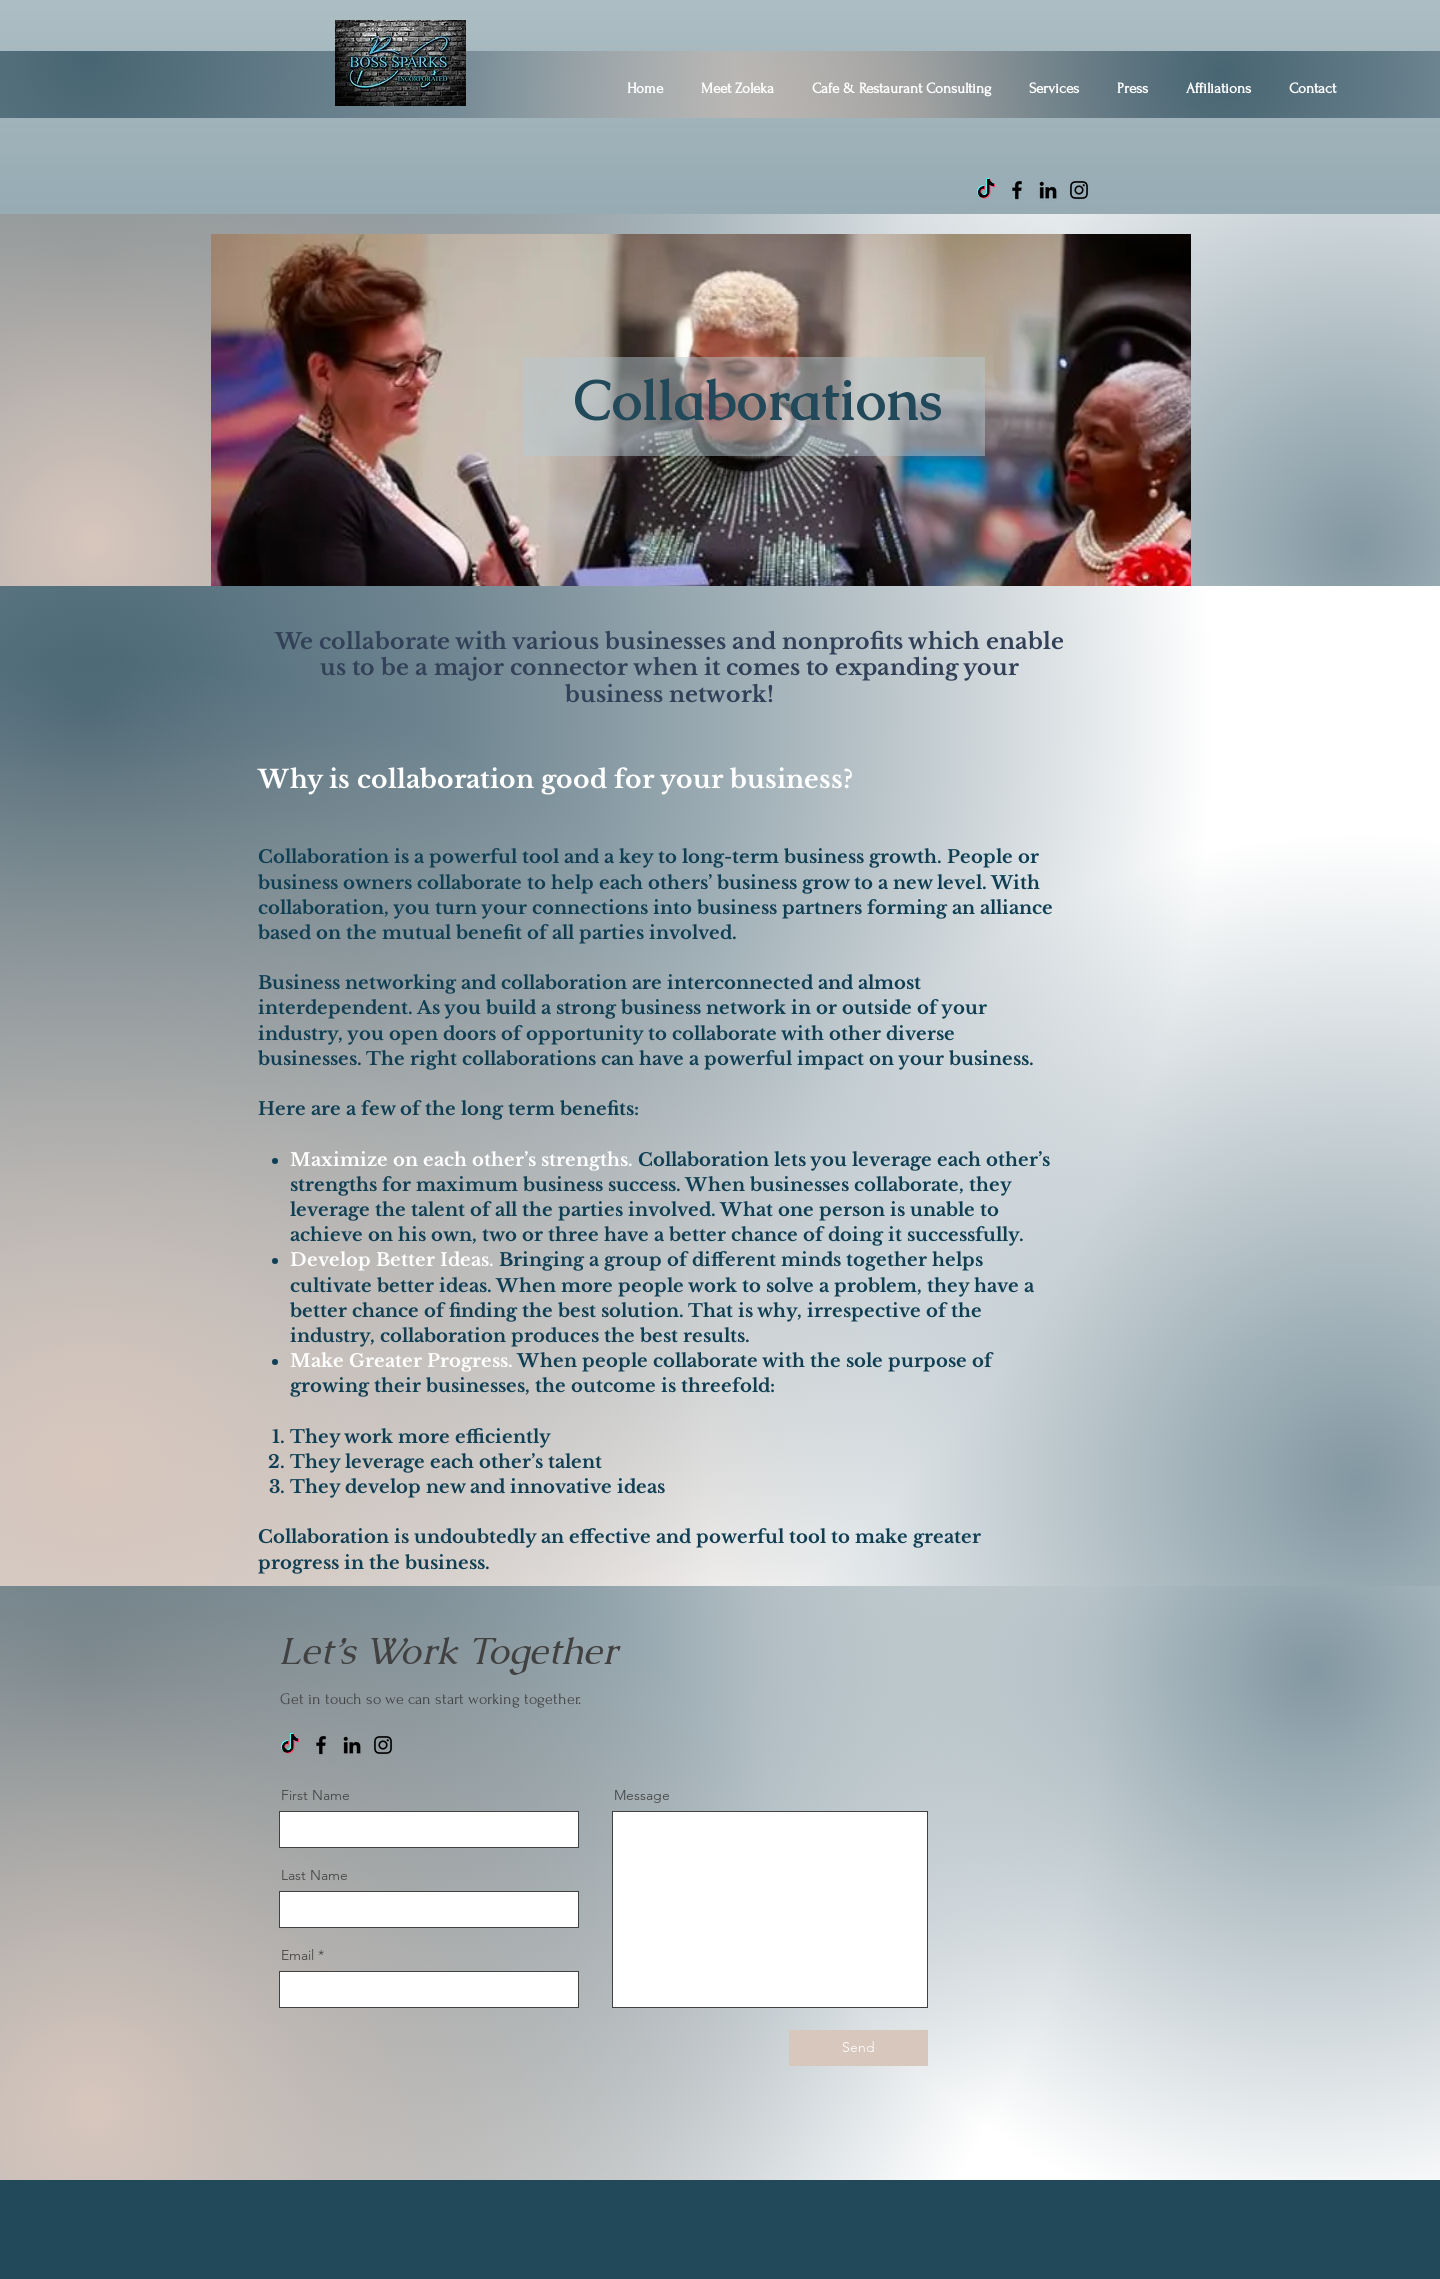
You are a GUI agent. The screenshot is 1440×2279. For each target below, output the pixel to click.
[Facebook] (1017, 190)
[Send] (858, 2048)
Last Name (314, 1875)
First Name (315, 1795)
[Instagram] (1079, 190)
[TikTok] (986, 190)
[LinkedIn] (1048, 190)
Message (642, 1795)
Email (297, 1955)
